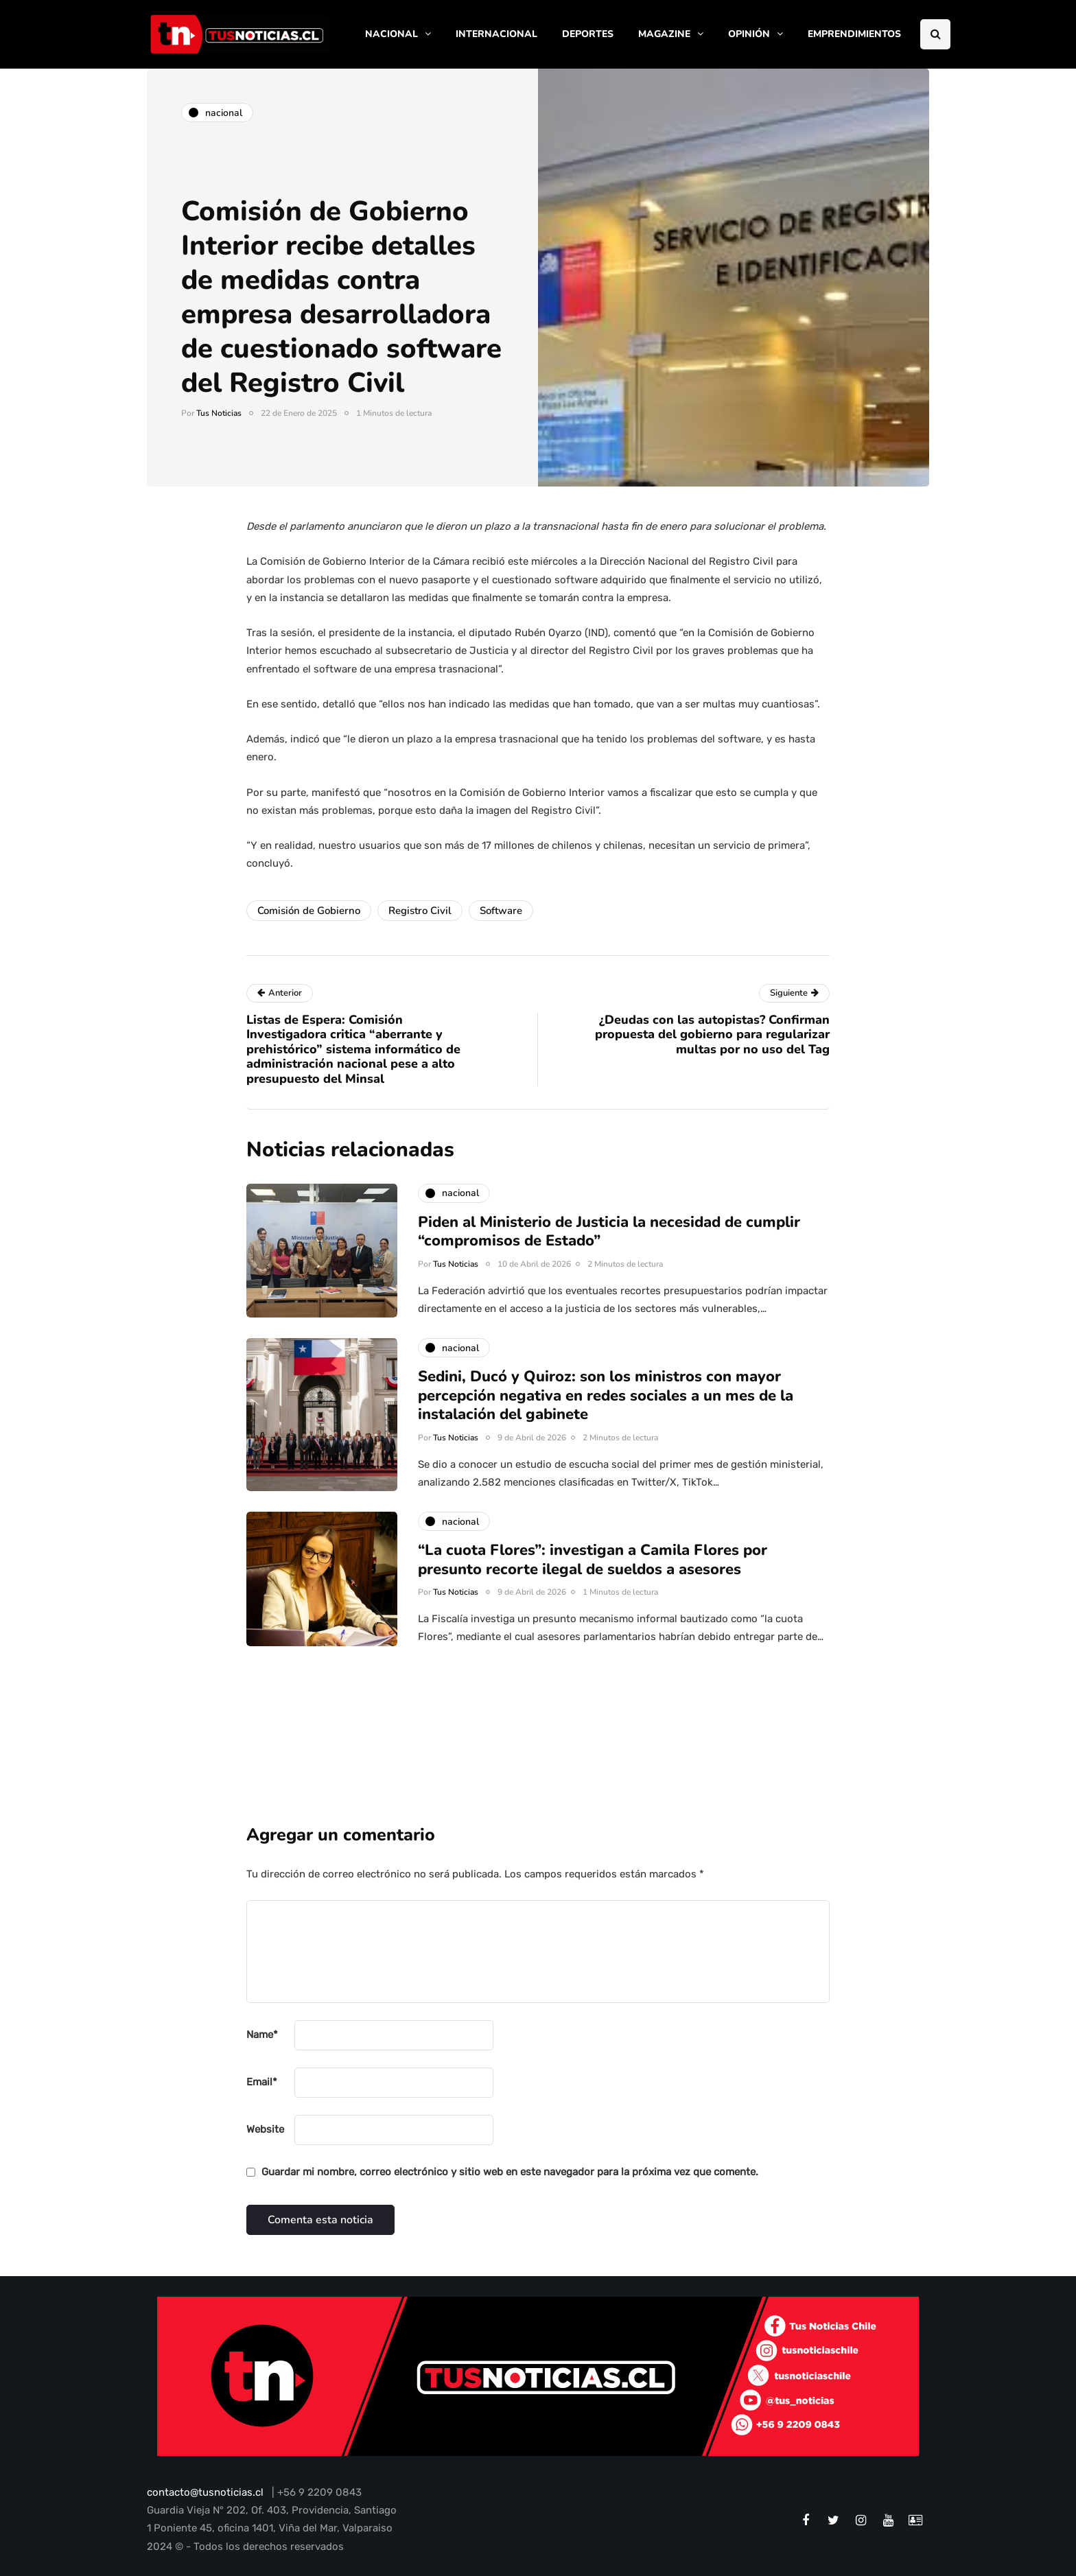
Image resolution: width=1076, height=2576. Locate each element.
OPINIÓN (749, 33)
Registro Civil (420, 910)
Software (501, 910)
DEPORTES (587, 33)
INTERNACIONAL (496, 33)
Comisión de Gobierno (308, 910)
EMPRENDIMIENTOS (854, 33)
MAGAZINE (664, 33)
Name (262, 2034)
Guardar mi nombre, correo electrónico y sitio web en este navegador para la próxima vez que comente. (509, 2172)
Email (261, 2082)
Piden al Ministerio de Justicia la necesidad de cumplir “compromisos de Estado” (609, 1240)
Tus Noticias (219, 413)
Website (265, 2129)
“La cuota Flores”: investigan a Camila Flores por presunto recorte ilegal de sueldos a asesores (592, 1569)
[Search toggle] (935, 34)
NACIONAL (391, 33)
